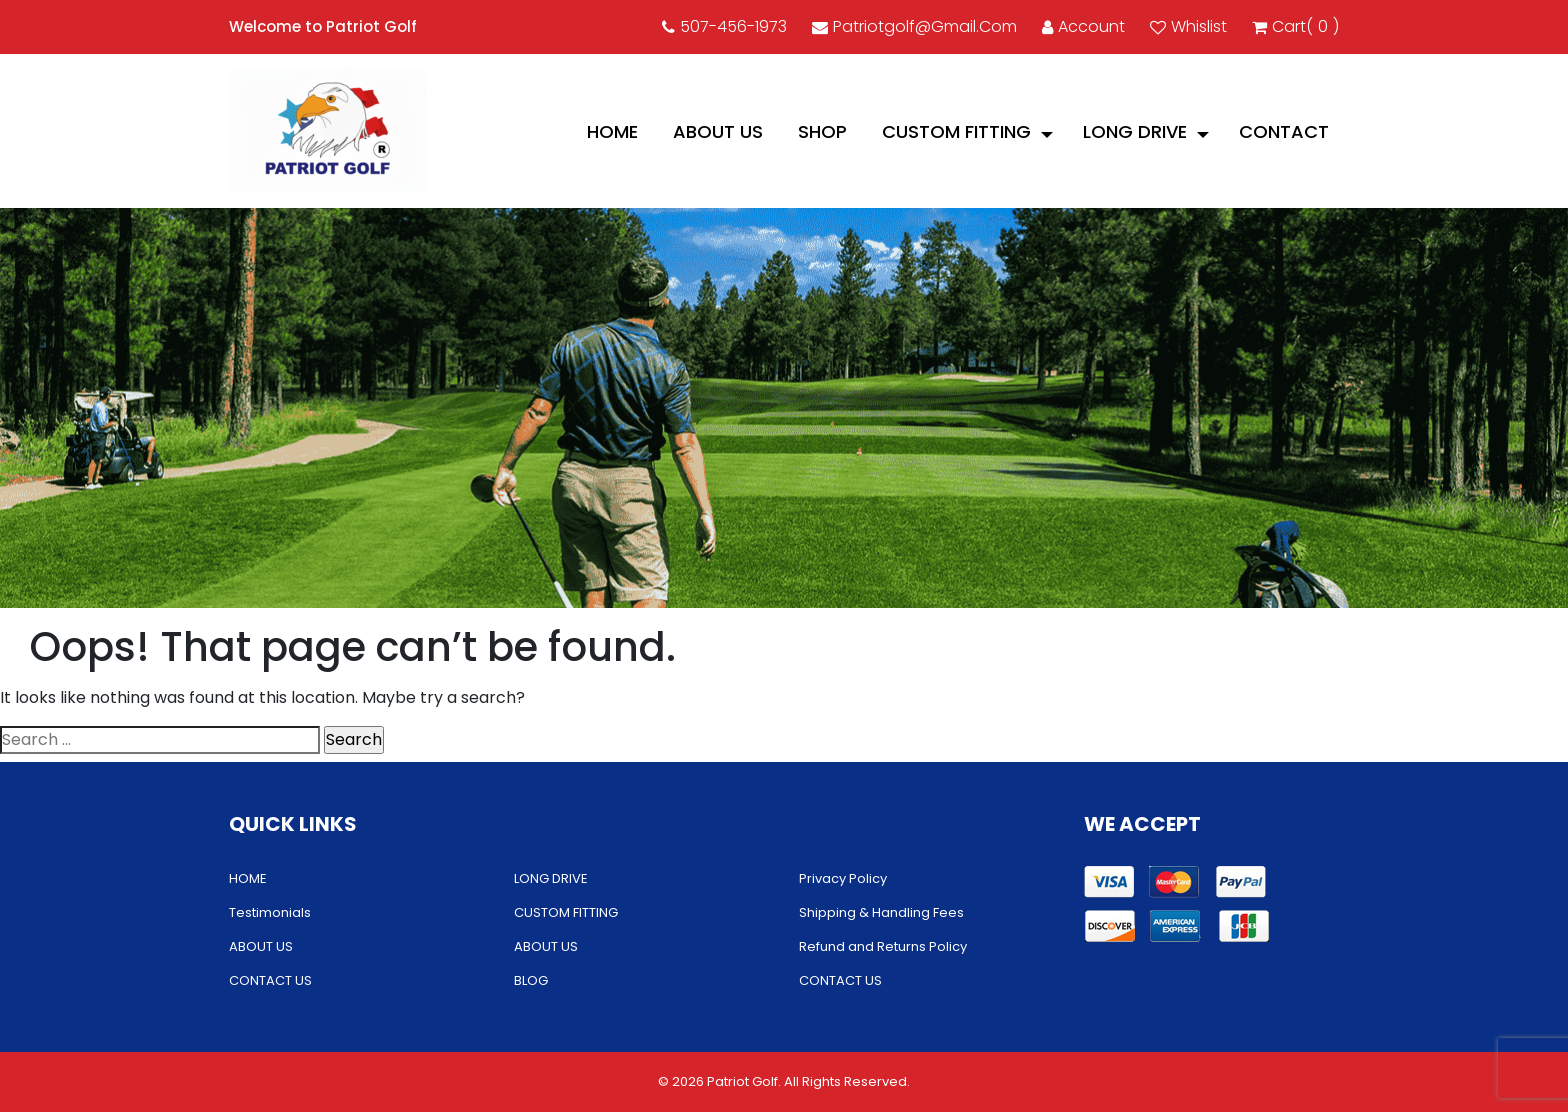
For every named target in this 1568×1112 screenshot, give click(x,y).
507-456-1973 (724, 26)
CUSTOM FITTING (956, 131)
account (1083, 26)
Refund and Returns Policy (883, 946)
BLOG (531, 980)
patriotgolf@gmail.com (914, 26)
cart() (1295, 27)
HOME (612, 131)
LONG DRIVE (1135, 131)
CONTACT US (270, 980)
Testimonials (270, 912)
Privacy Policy (843, 878)
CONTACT (1284, 131)
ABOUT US (718, 131)
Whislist (1188, 26)
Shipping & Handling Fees (881, 912)
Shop (822, 131)
